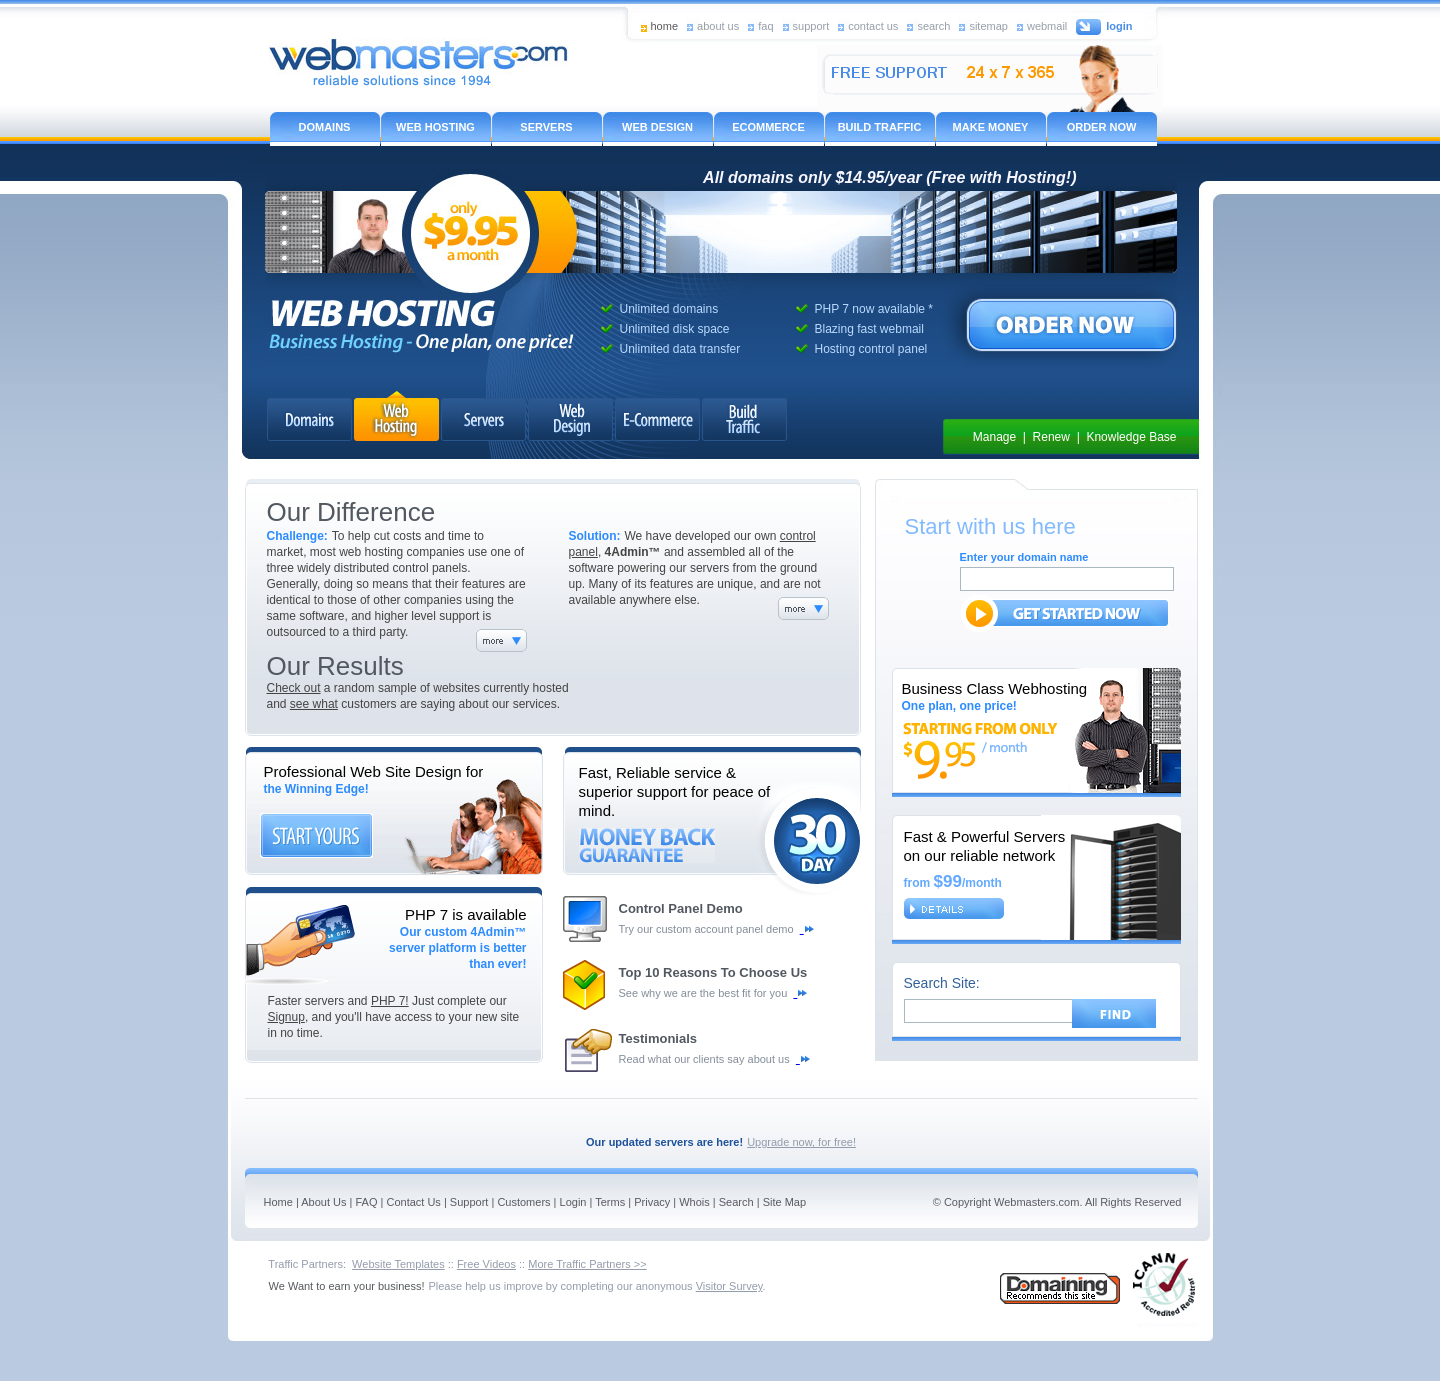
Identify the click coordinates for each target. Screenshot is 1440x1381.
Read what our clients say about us (707, 1059)
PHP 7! (390, 1001)
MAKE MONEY (991, 127)
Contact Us (413, 1202)
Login (573, 1202)
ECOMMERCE (768, 127)
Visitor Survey (729, 1286)
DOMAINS (325, 127)
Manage (994, 437)
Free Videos (486, 1264)
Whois (694, 1202)
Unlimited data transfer (680, 349)
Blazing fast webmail (869, 329)
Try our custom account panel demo (709, 929)
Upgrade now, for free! (801, 1142)
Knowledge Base (1131, 437)
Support (469, 1202)
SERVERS (546, 127)
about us (718, 25)
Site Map (784, 1202)
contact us (873, 25)
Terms (610, 1202)
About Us (323, 1202)
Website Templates (398, 1264)
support (811, 25)
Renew (1051, 437)
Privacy (652, 1202)
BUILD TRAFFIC (880, 127)
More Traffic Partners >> (587, 1264)
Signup (286, 1017)
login (1119, 26)
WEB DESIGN (657, 127)
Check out (294, 688)
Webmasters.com (1036, 1202)
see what (314, 704)
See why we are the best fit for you (706, 993)
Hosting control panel (871, 349)
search (933, 25)
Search (736, 1202)
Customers (523, 1202)
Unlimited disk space (675, 329)
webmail (1047, 25)
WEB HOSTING (435, 127)
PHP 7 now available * (874, 309)
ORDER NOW (1102, 127)
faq (765, 25)
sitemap (988, 25)
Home (278, 1202)
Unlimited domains (669, 309)
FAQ (366, 1202)
